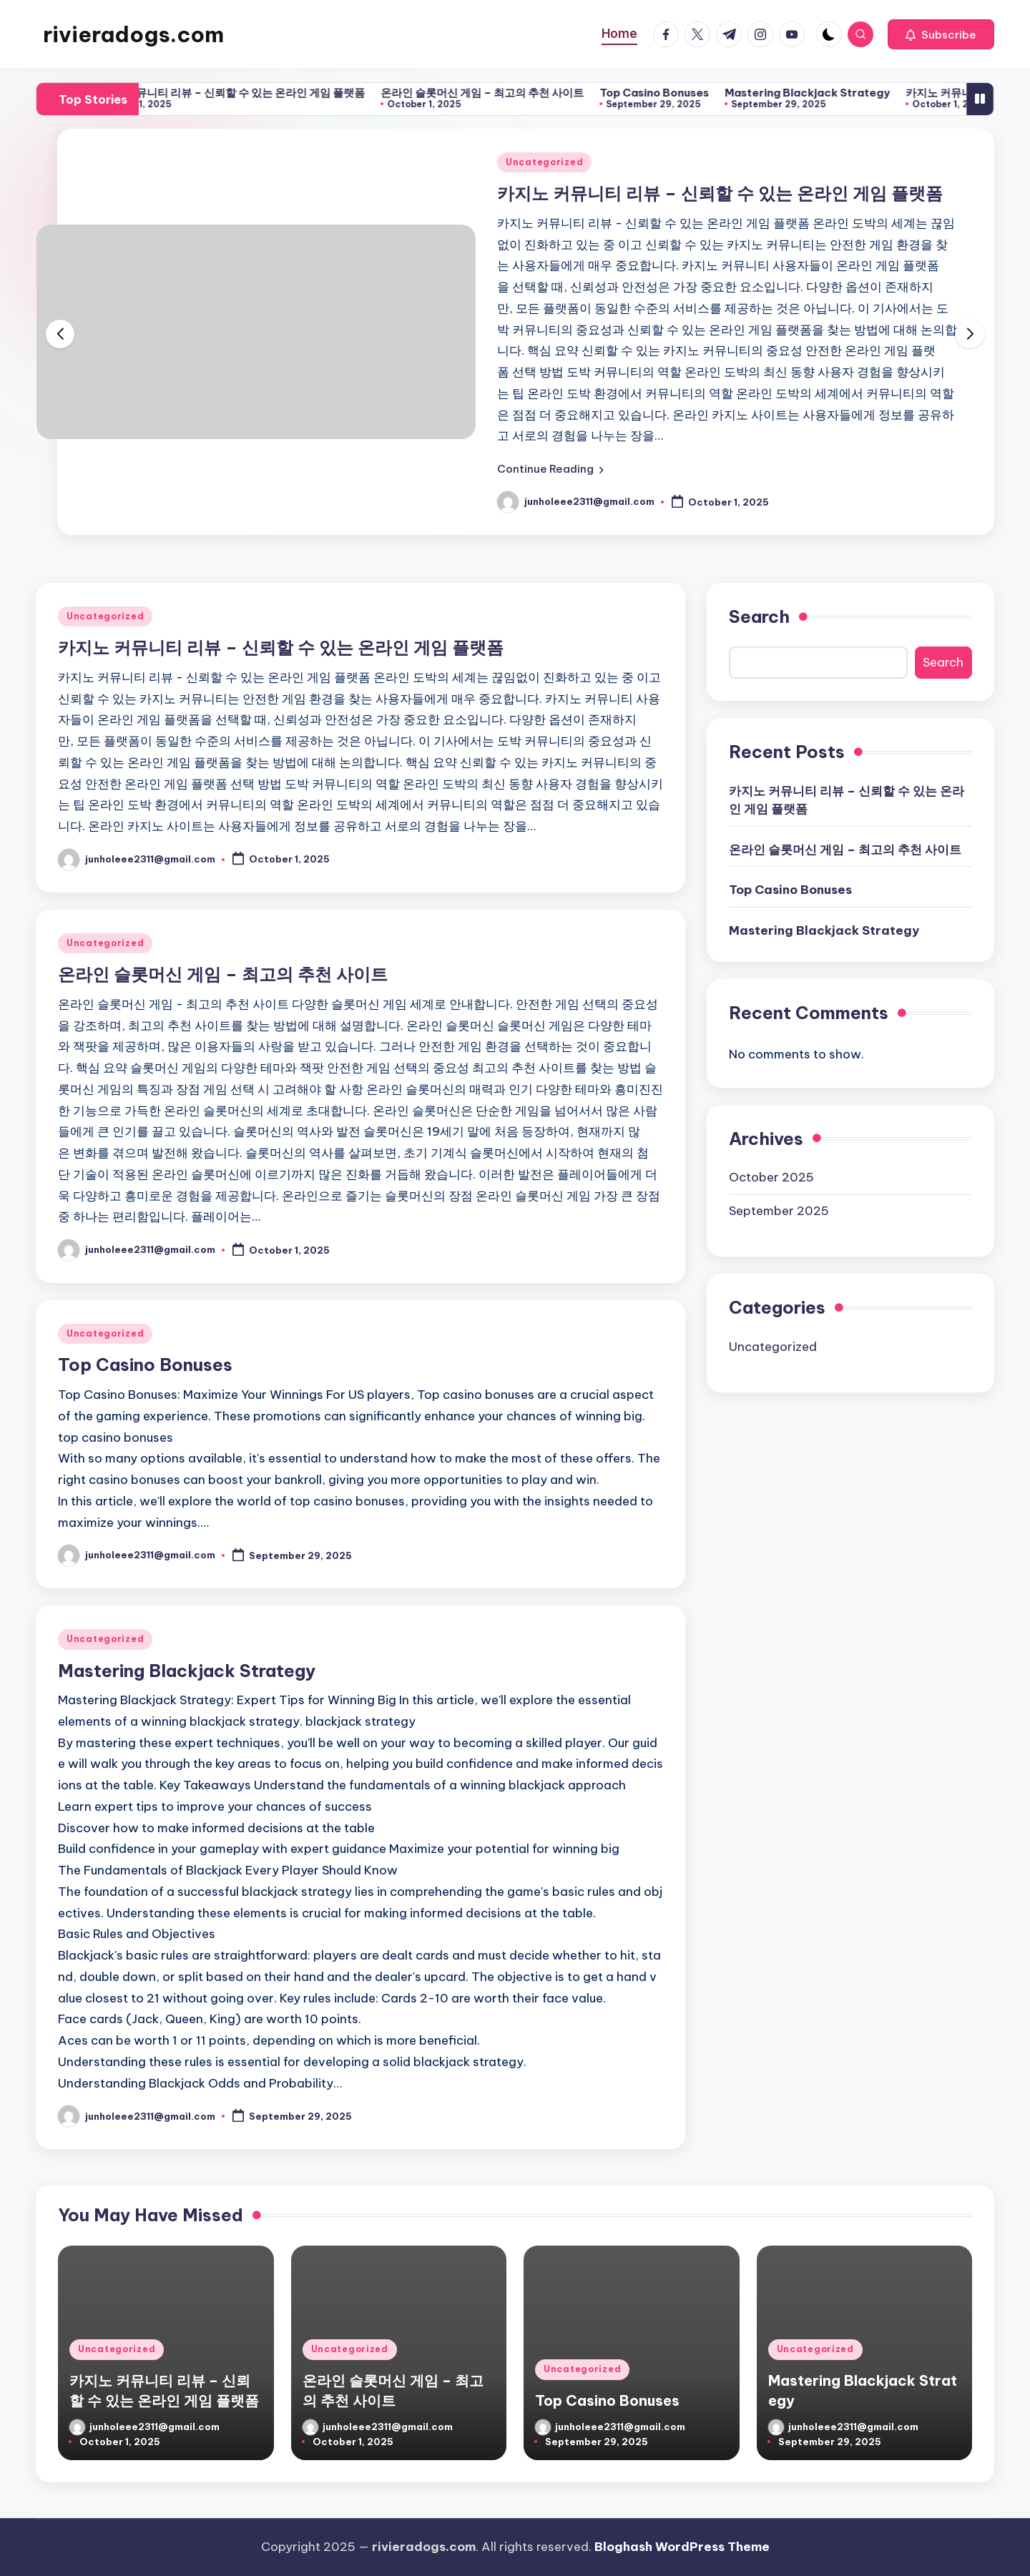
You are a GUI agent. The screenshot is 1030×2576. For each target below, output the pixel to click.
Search (759, 616)
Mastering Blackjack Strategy (826, 92)
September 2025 (779, 1211)
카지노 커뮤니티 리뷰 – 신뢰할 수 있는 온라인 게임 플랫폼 (247, 92)
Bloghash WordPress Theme (682, 2547)
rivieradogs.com (133, 34)
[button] (941, 34)
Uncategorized (544, 162)
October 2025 (771, 1177)
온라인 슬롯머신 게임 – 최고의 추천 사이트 (501, 92)
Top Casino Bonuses (673, 92)
